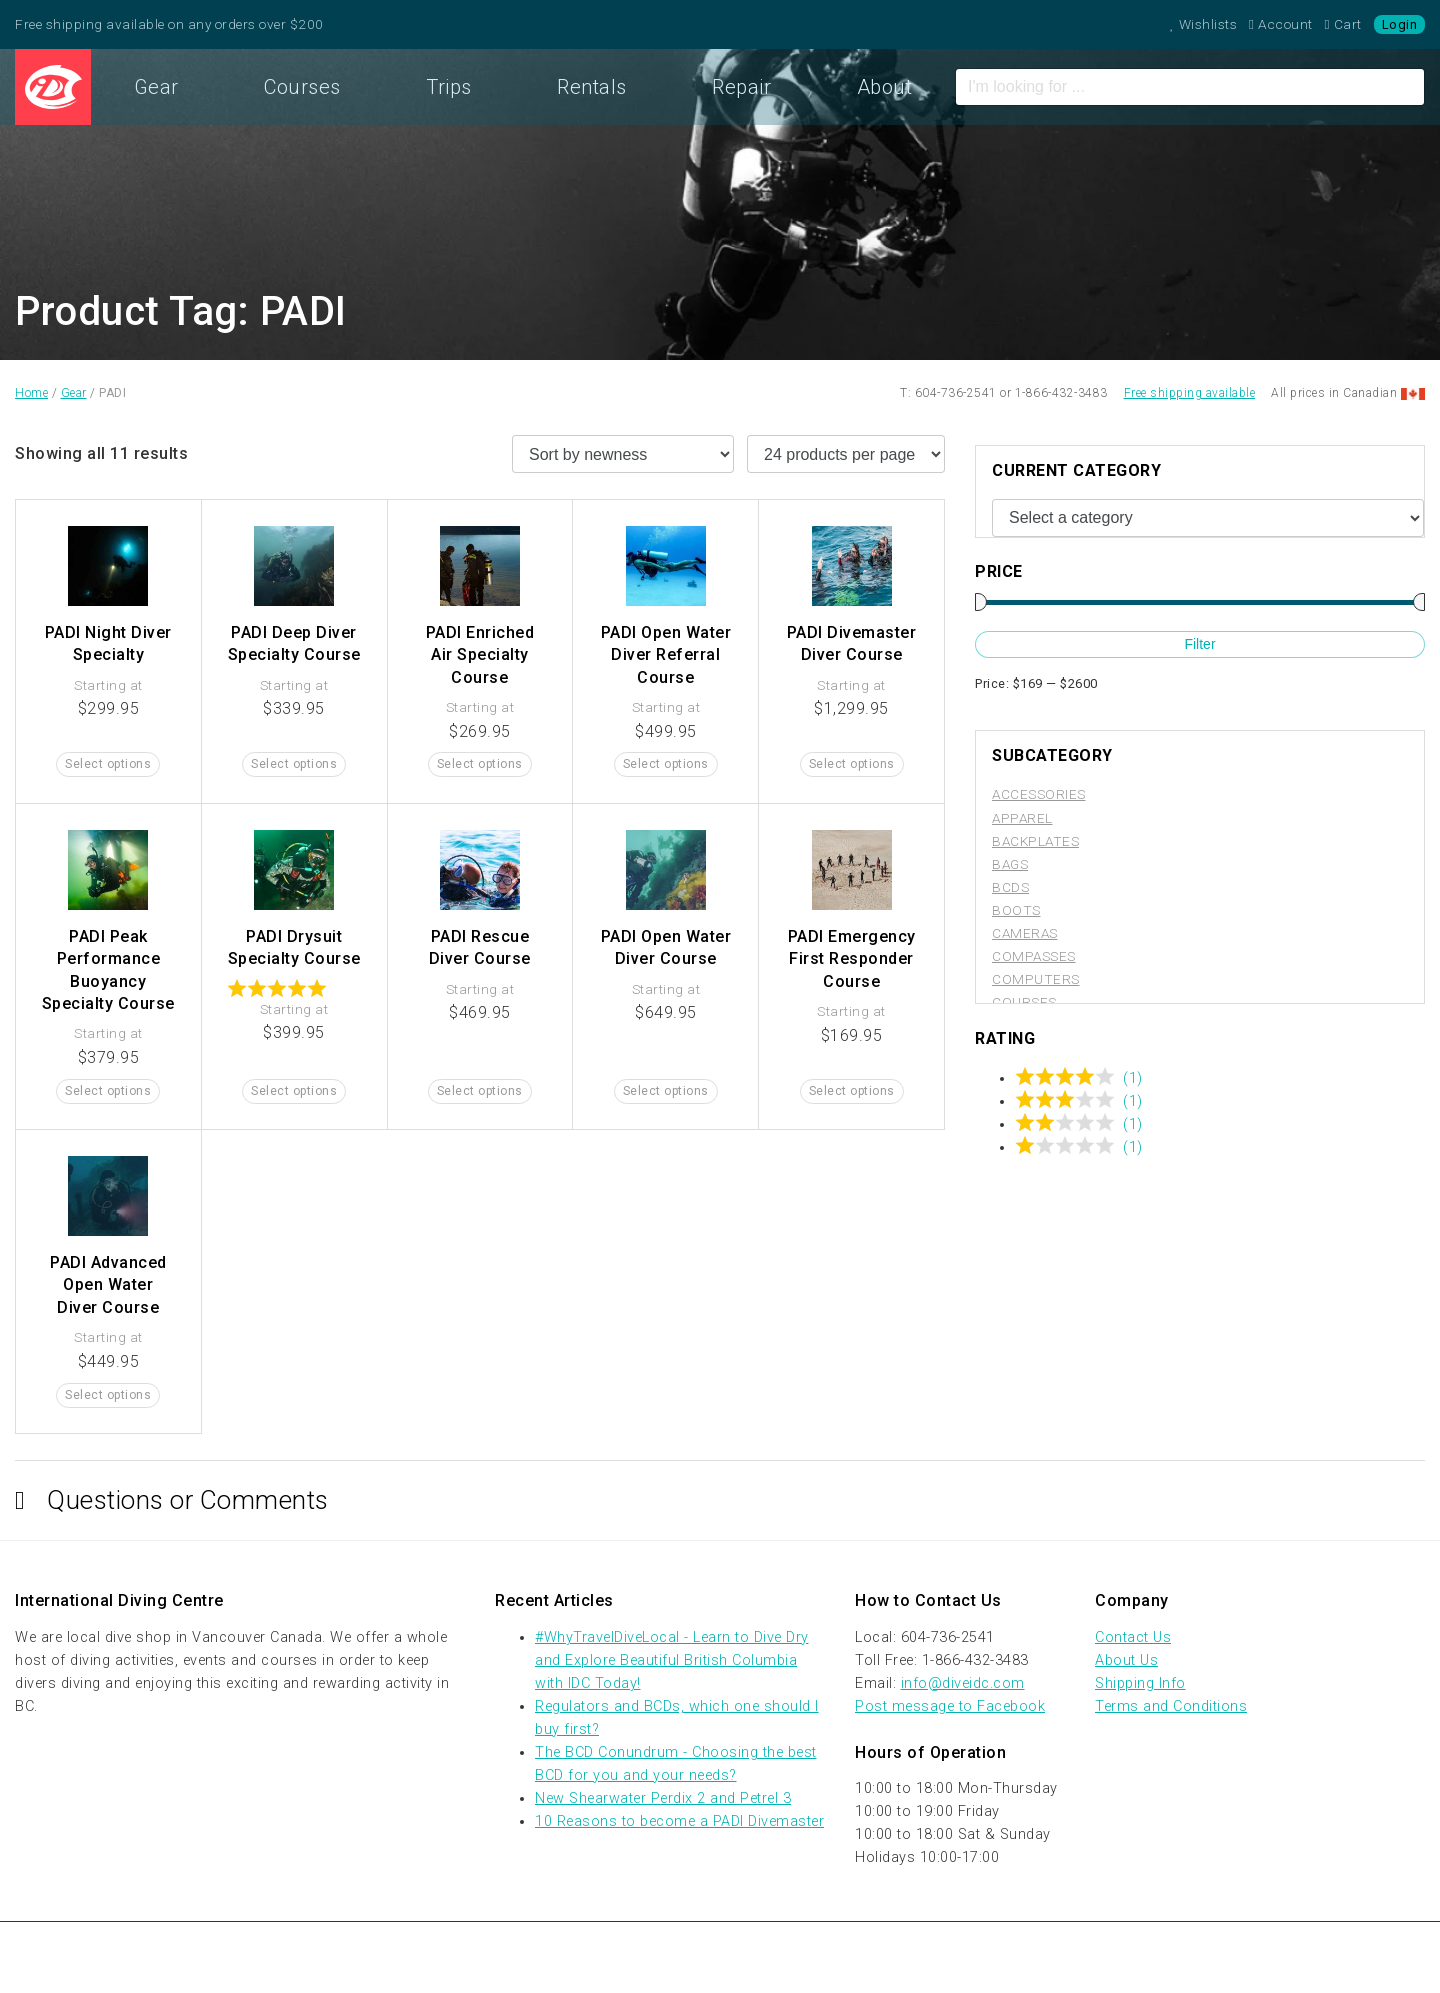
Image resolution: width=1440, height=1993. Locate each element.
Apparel (1022, 818)
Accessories (1039, 794)
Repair (741, 87)
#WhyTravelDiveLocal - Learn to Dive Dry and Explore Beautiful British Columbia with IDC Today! (672, 1660)
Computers (1036, 979)
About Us (1126, 1660)
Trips (449, 87)
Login (1400, 24)
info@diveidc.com (963, 1683)
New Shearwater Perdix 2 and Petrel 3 (663, 1798)
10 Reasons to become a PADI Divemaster (679, 1821)
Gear (156, 87)
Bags (1010, 864)
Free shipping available (1190, 393)
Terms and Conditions (1171, 1706)
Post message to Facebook (950, 1706)
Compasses (1034, 956)
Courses (302, 87)
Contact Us (1133, 1637)
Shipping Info (1140, 1683)
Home (53, 87)
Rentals (592, 87)
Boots (1016, 910)
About (885, 87)
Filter (1199, 644)
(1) (1133, 1078)
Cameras (1025, 933)
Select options (108, 764)
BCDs (1010, 887)
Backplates (1035, 841)
